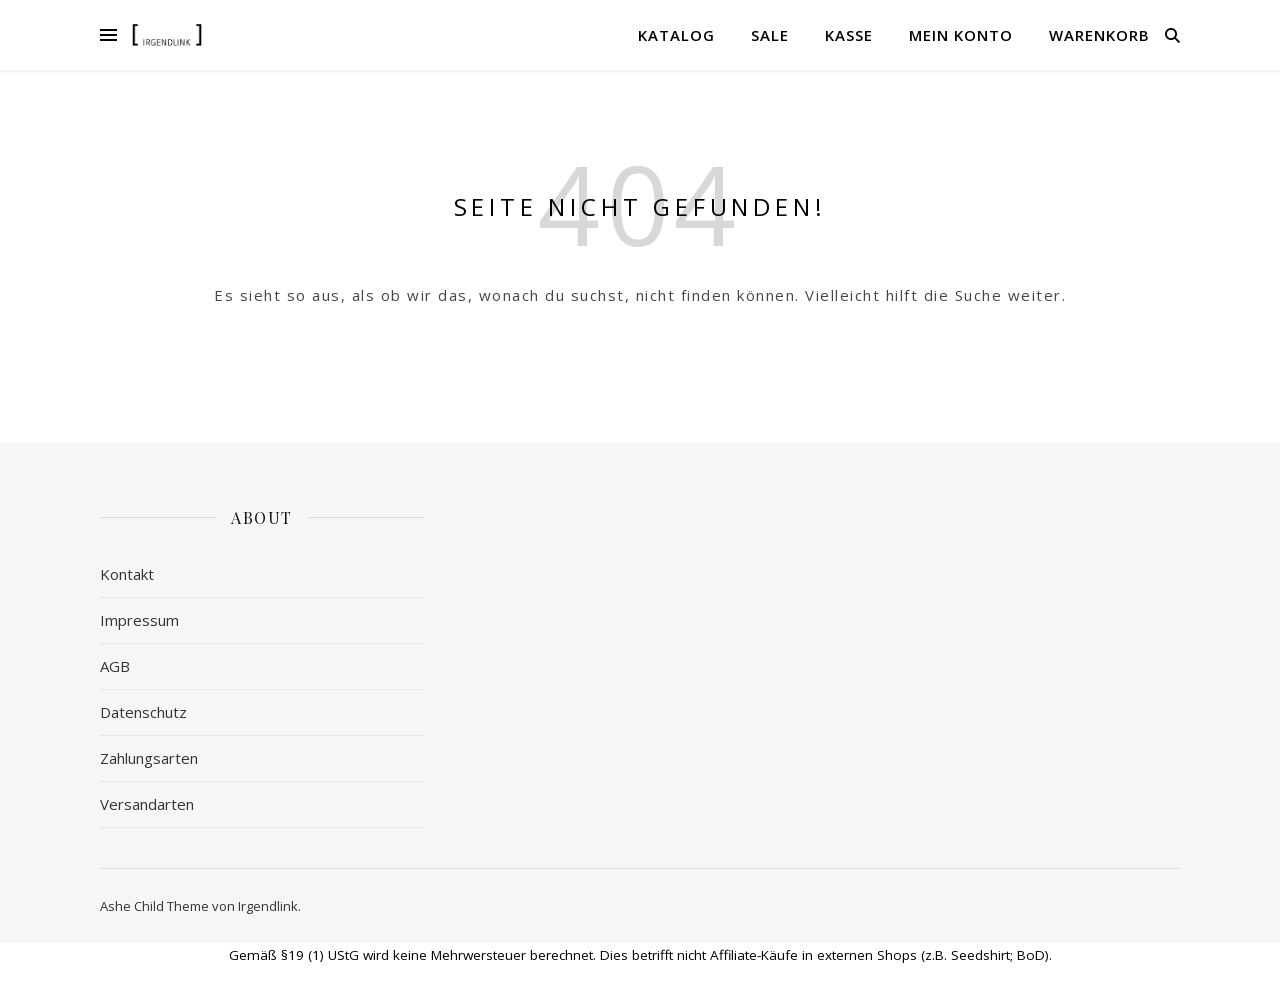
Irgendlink (268, 906)
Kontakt (127, 574)
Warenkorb (1099, 35)
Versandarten (147, 804)
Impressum (139, 620)
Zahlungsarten (149, 758)
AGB (115, 666)
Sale (770, 35)
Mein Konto (961, 35)
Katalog (676, 35)
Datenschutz (143, 712)
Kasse (849, 35)
